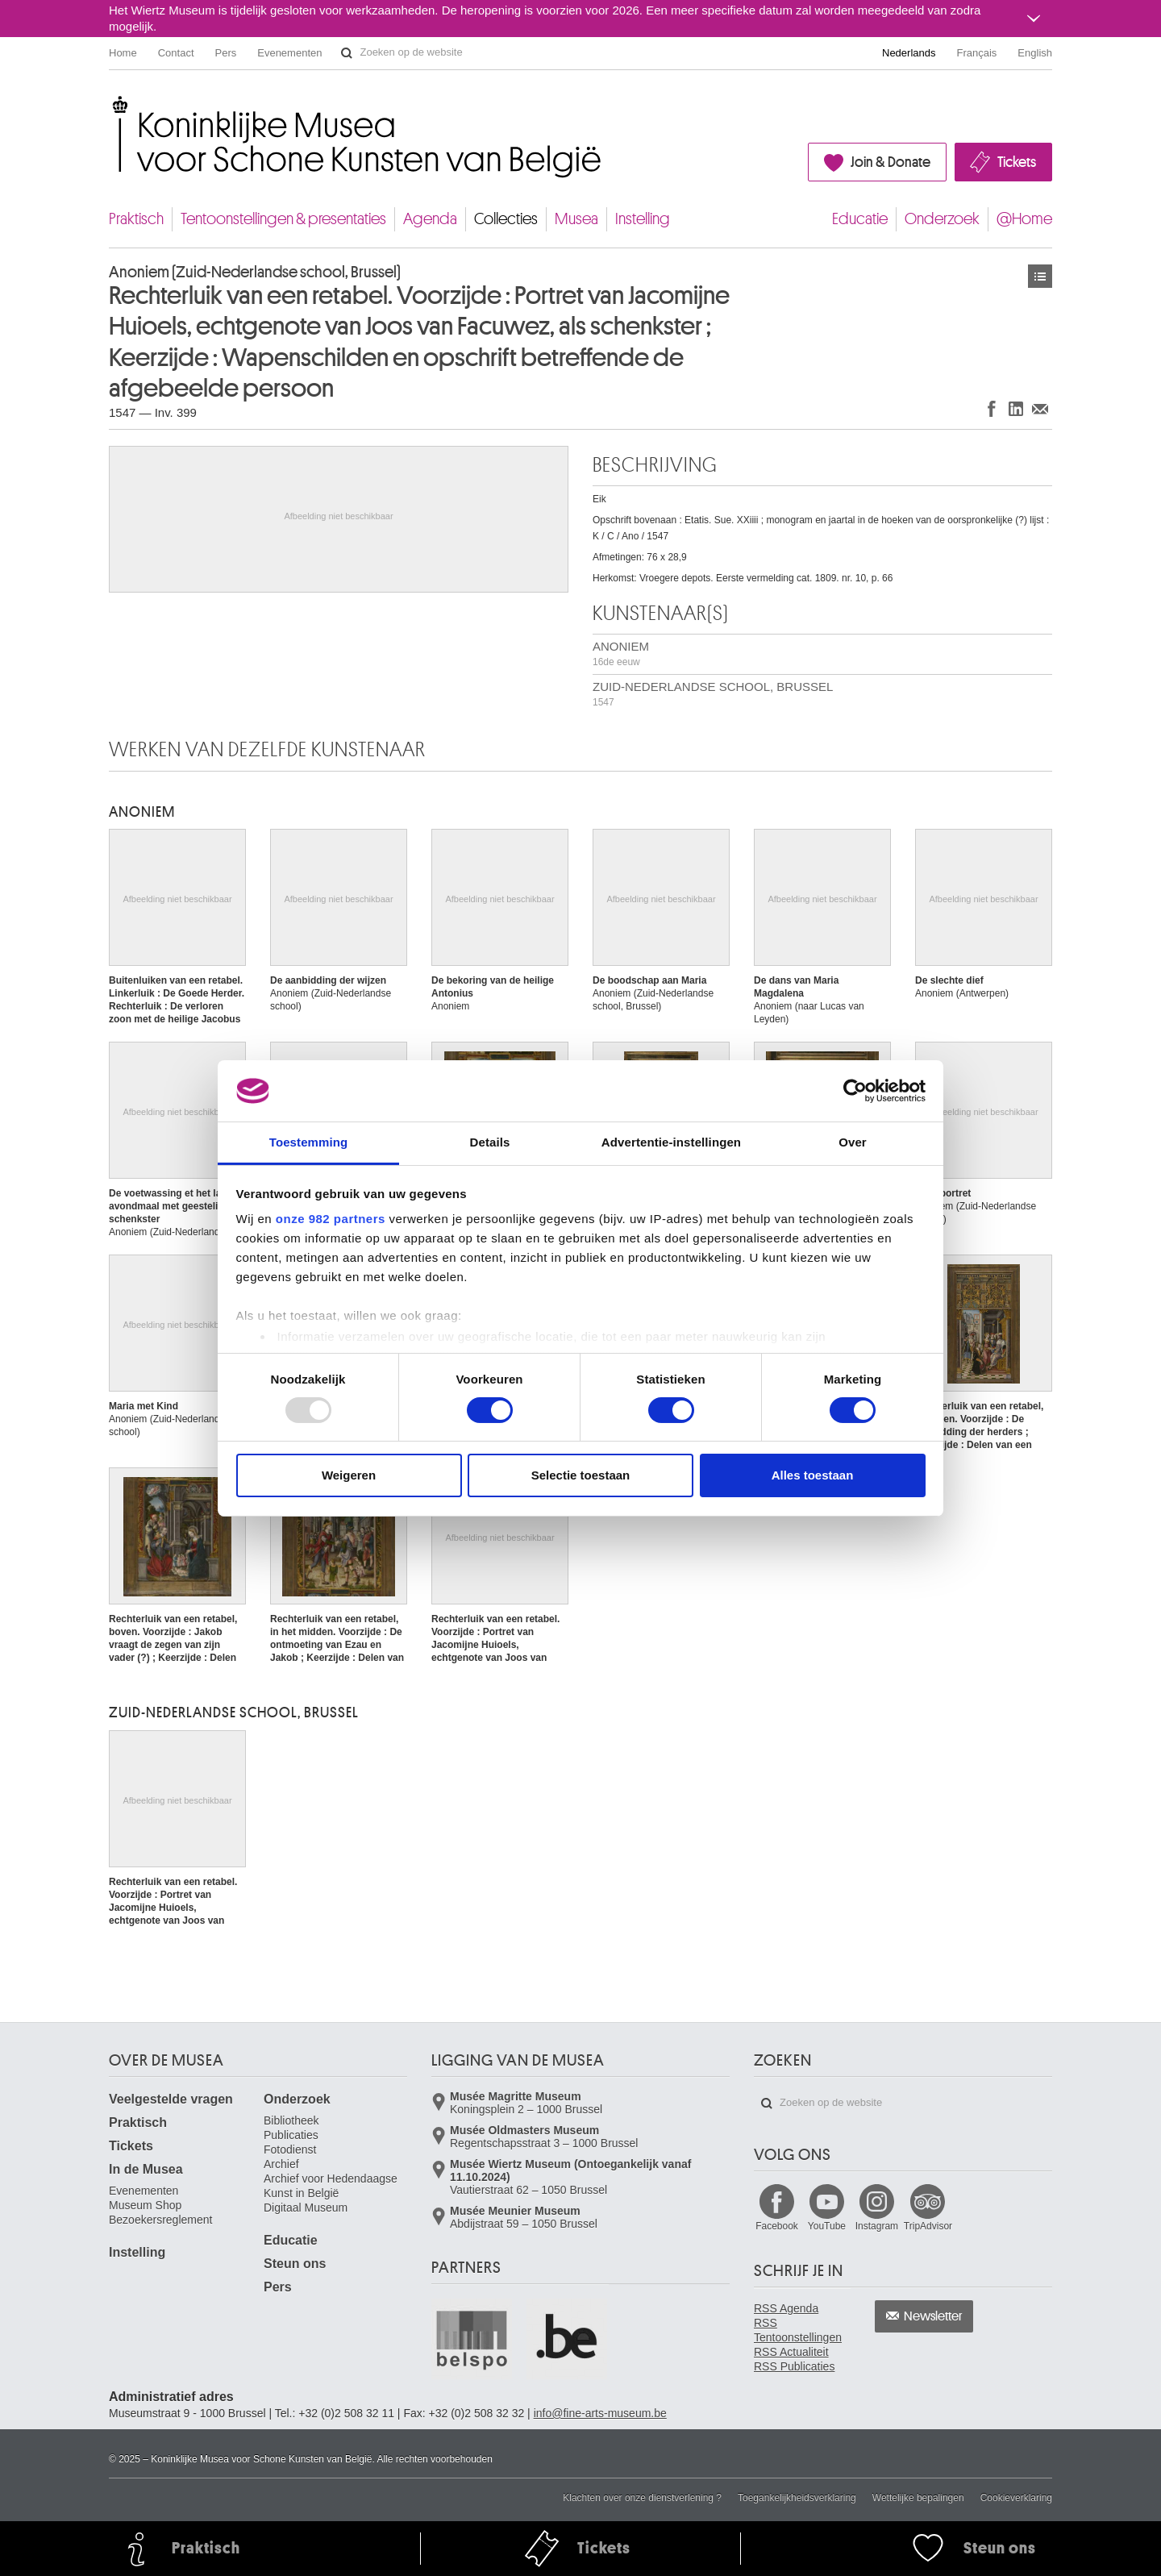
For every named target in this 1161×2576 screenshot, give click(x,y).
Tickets (1016, 162)
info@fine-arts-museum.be (600, 2413)
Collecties (506, 218)
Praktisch (136, 218)
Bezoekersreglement (160, 2219)
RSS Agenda (786, 2308)
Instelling (642, 218)
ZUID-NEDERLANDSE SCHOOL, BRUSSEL (713, 694)
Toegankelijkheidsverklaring (797, 2497)
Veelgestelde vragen (171, 2099)
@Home (1024, 218)
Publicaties (291, 2135)
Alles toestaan (813, 1475)
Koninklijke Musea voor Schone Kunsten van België (112, 104)
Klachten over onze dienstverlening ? (642, 2497)
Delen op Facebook (992, 408)
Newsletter (933, 2316)
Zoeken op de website (347, 53)
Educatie (860, 218)
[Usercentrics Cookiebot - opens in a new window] (855, 1091)
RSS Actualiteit (791, 2351)
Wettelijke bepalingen (918, 2497)
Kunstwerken (1040, 276)
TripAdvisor (928, 2226)
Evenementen (289, 53)
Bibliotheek (291, 2120)
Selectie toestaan (580, 1475)
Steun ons (295, 2263)
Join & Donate (890, 162)
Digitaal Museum (305, 2207)
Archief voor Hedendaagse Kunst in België (330, 2185)
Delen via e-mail (1040, 408)
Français (977, 53)
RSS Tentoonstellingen (798, 2330)
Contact (176, 53)
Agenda (430, 218)
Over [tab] (852, 1142)
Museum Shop (145, 2205)
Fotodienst (290, 2149)
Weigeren (349, 1475)
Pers (226, 53)
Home (123, 53)
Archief (281, 2164)
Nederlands (909, 53)
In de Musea (146, 2169)
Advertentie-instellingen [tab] (671, 1142)
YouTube (827, 2226)
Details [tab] (490, 1142)
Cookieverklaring (1016, 2497)
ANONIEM (621, 653)
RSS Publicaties (794, 2366)
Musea (576, 218)
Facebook (776, 2226)
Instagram (876, 2226)
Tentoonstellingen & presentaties (283, 218)
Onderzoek (942, 218)
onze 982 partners (330, 1219)
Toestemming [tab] (308, 1142)
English (1034, 53)
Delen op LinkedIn (1016, 408)
